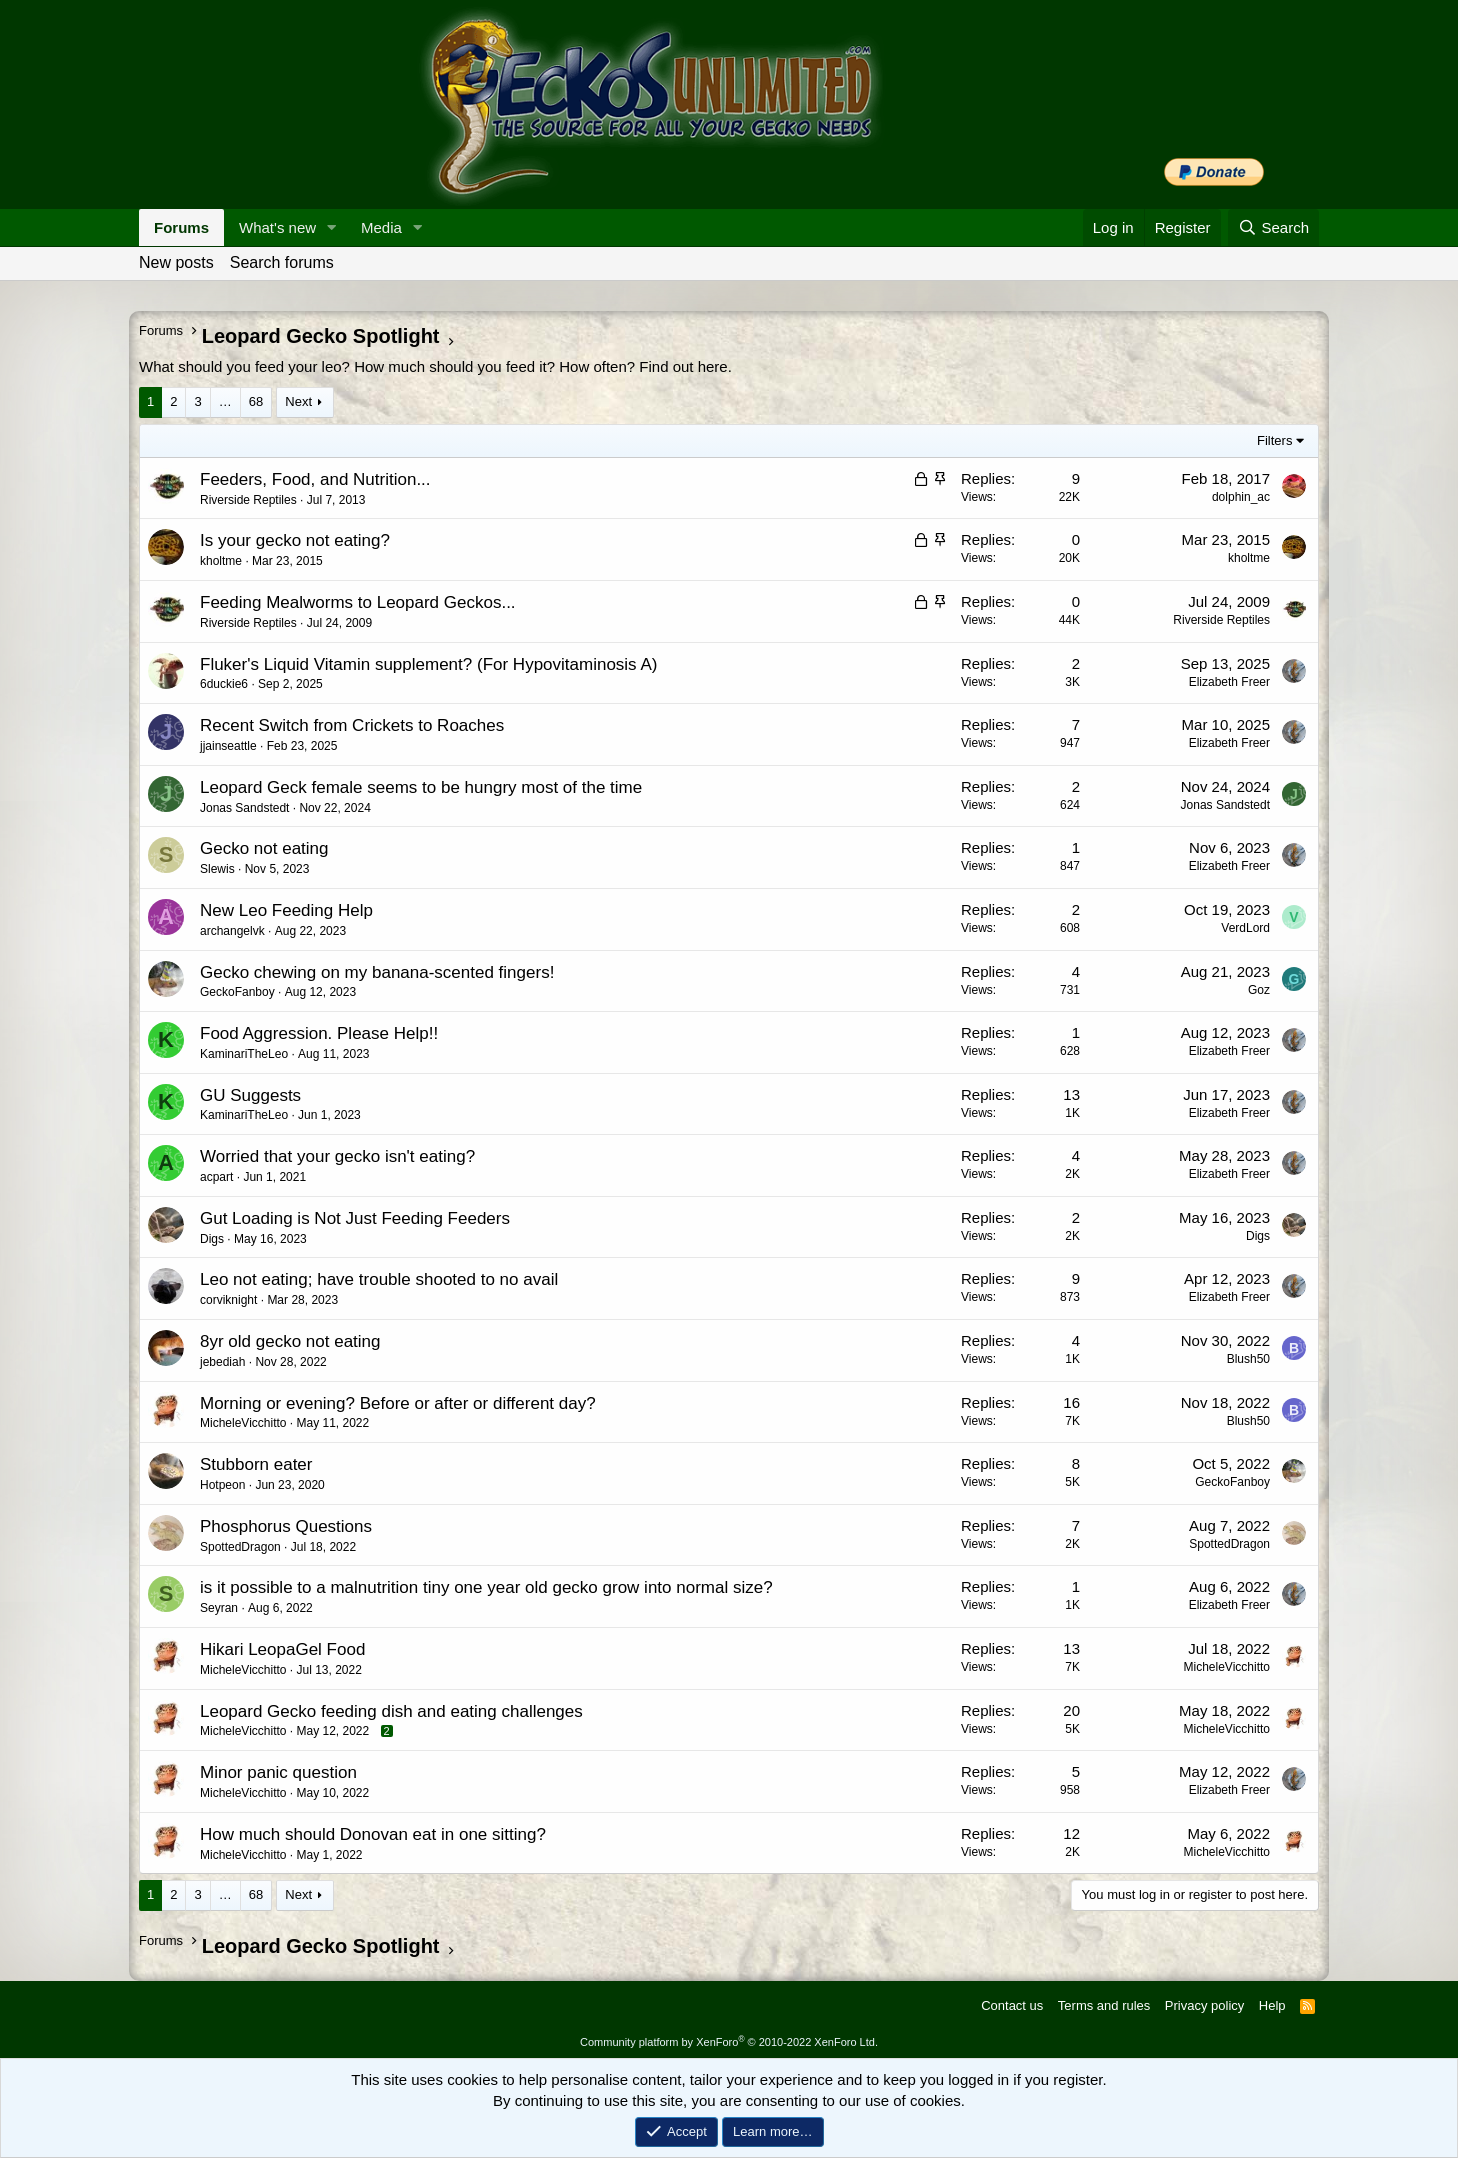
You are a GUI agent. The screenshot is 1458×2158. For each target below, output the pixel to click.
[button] (332, 227)
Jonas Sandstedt (244, 808)
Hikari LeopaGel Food (282, 1649)
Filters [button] (1274, 440)
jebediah (222, 1362)
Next (298, 401)
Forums (181, 227)
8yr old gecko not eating (290, 1341)
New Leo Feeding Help (286, 910)
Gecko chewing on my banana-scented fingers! (377, 972)
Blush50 (1248, 1359)
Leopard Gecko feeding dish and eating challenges (391, 1711)
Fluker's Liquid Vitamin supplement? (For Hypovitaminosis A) (428, 664)
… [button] (225, 401)
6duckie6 (224, 684)
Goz (1259, 990)
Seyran (219, 1608)
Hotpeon (222, 1485)
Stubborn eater (256, 1464)
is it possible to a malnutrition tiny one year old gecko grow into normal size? (486, 1587)
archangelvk (232, 931)
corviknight (228, 1300)
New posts (176, 262)
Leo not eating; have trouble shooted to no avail (379, 1279)
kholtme (221, 561)
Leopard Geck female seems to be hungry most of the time (421, 787)
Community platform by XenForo (729, 2042)
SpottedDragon (240, 1547)
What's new (277, 227)
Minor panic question (278, 1772)
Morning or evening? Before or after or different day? (398, 1403)
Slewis (217, 869)
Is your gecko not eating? (295, 540)
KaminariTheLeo (244, 1054)
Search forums (282, 262)
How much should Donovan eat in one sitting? (373, 1834)
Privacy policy (1204, 2005)
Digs (212, 1239)
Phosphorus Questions (286, 1526)
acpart (216, 1177)
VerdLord (1245, 928)
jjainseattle (228, 746)
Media (381, 227)
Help (1272, 2005)
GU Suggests (250, 1095)
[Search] (1273, 227)
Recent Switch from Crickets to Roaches (352, 725)
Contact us (1012, 2005)
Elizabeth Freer (1229, 682)
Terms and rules (1104, 2005)
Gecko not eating (264, 848)
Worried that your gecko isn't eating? (337, 1156)
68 (256, 401)
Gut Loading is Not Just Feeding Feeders (355, 1218)
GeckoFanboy (237, 992)
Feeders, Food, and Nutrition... (315, 479)
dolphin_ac (1241, 497)
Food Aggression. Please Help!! (319, 1033)
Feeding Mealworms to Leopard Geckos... (358, 602)
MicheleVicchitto (243, 1423)
